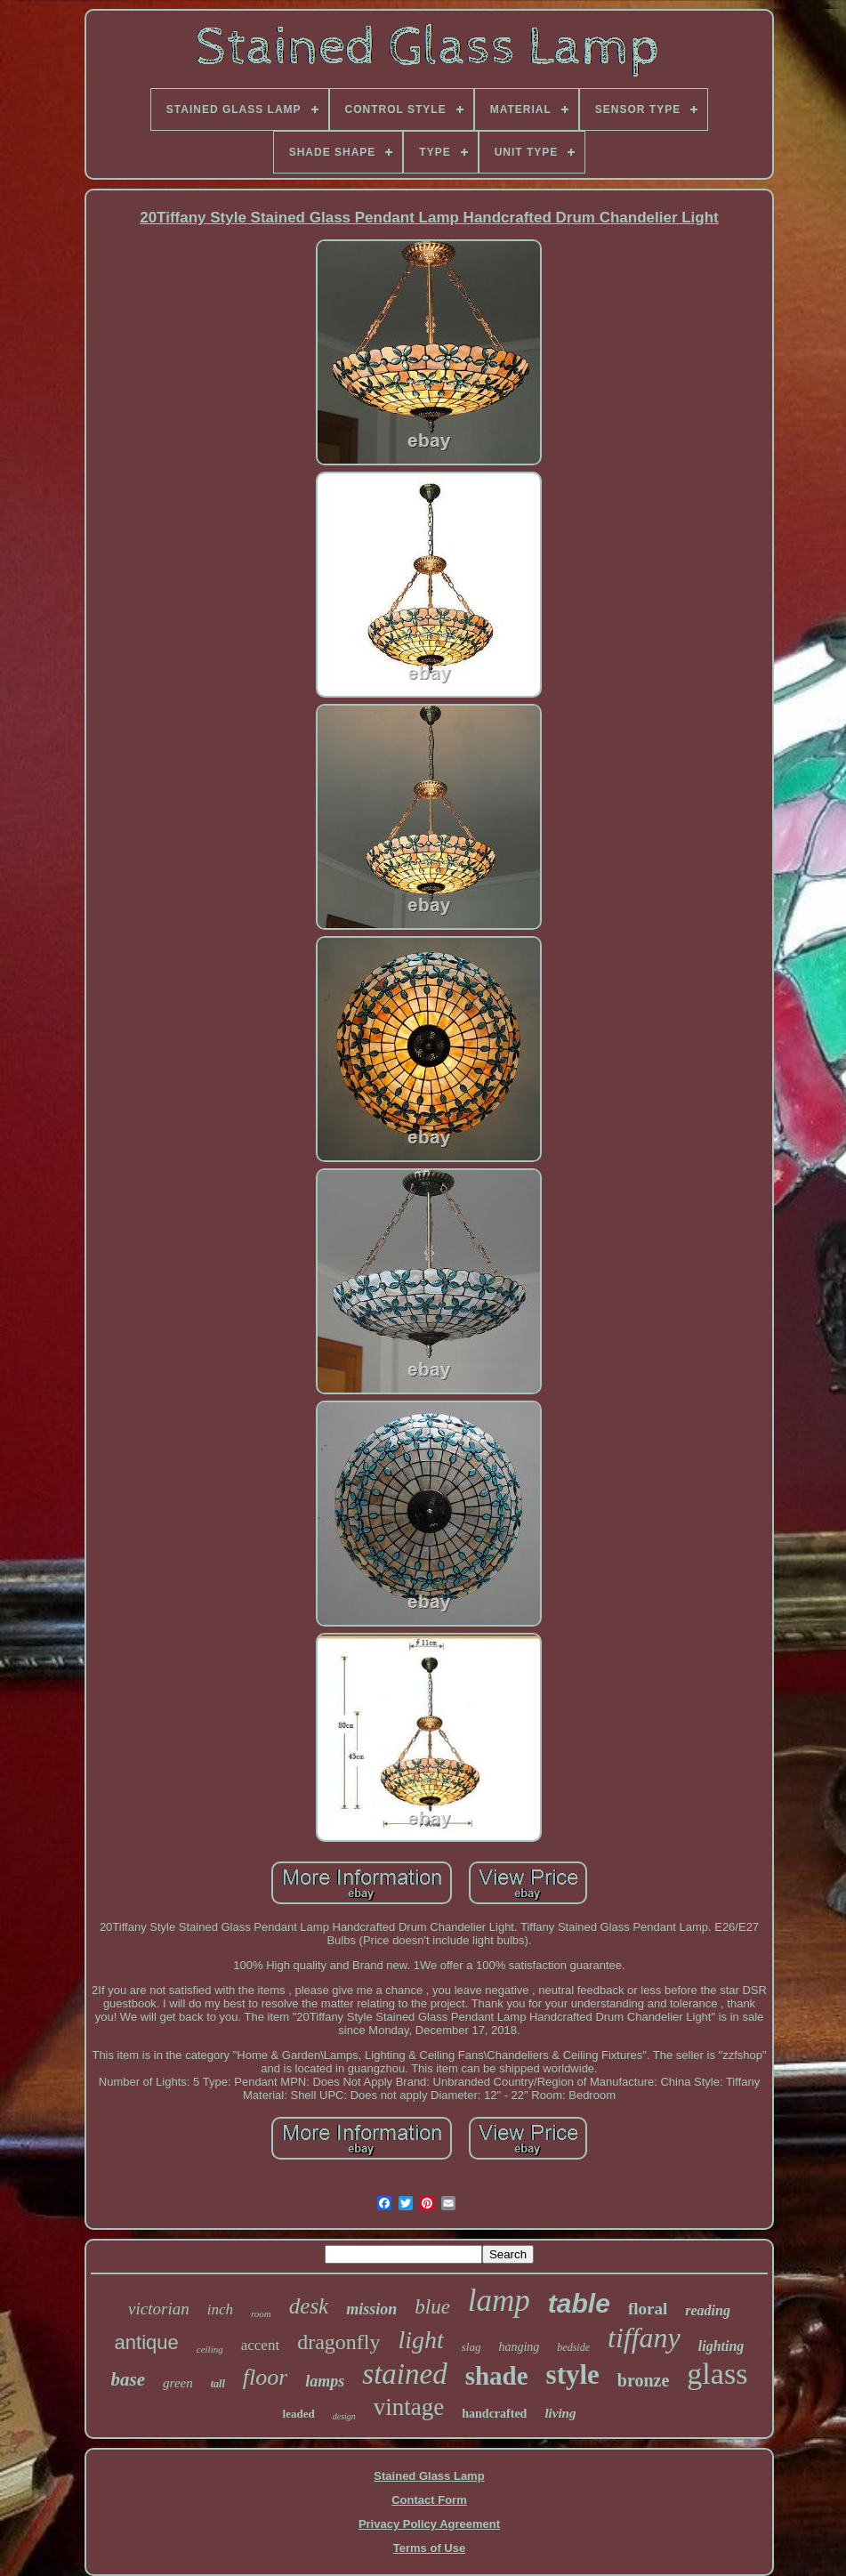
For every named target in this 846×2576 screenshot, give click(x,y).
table (579, 2303)
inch (220, 2309)
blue (432, 2307)
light (420, 2340)
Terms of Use (429, 2548)
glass (717, 2373)
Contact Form (429, 2500)
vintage (409, 2407)
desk (308, 2306)
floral (647, 2308)
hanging (518, 2347)
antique (147, 2342)
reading (707, 2310)
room (261, 2313)
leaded (299, 2413)
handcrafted (494, 2413)
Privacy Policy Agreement (429, 2524)
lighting (721, 2346)
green (178, 2383)
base (128, 2379)
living (560, 2413)
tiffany (644, 2338)
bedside (573, 2347)
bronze (643, 2380)
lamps (324, 2381)
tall (218, 2384)
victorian (158, 2308)
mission (371, 2309)
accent (260, 2345)
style (573, 2374)
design (344, 2416)
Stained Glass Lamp (429, 2476)
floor (265, 2377)
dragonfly (338, 2342)
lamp (499, 2300)
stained (404, 2374)
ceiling (210, 2349)
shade (496, 2376)
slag (471, 2347)
